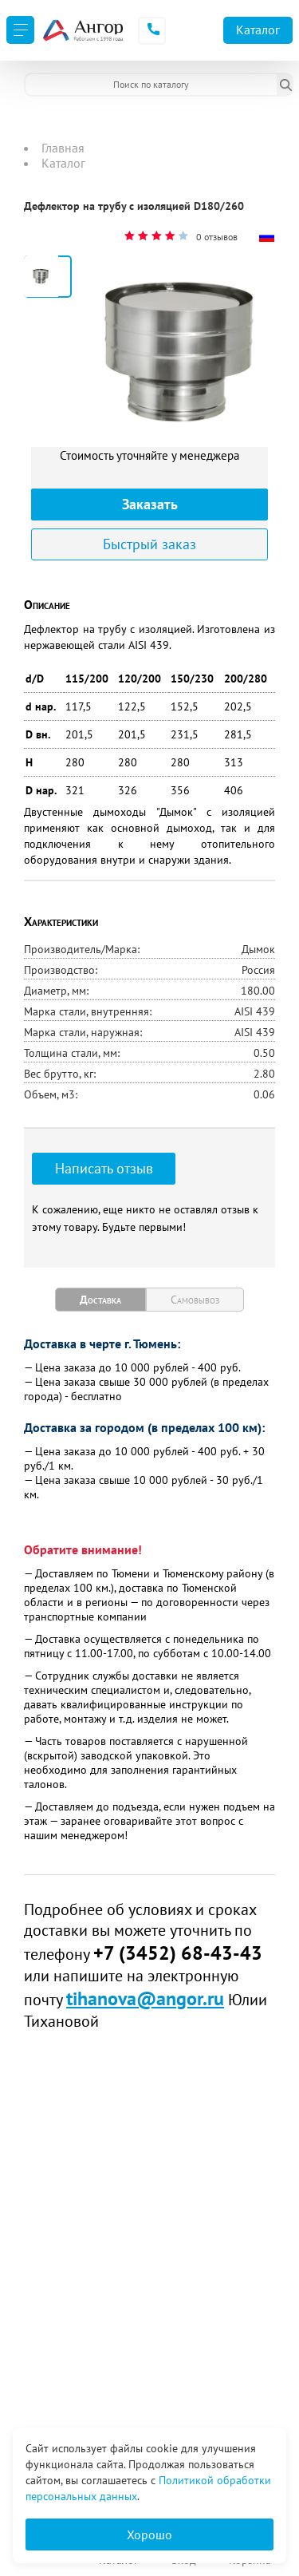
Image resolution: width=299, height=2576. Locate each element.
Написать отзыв (104, 1168)
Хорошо (149, 2534)
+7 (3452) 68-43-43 (177, 1953)
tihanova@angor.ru (145, 1998)
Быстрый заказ (149, 544)
